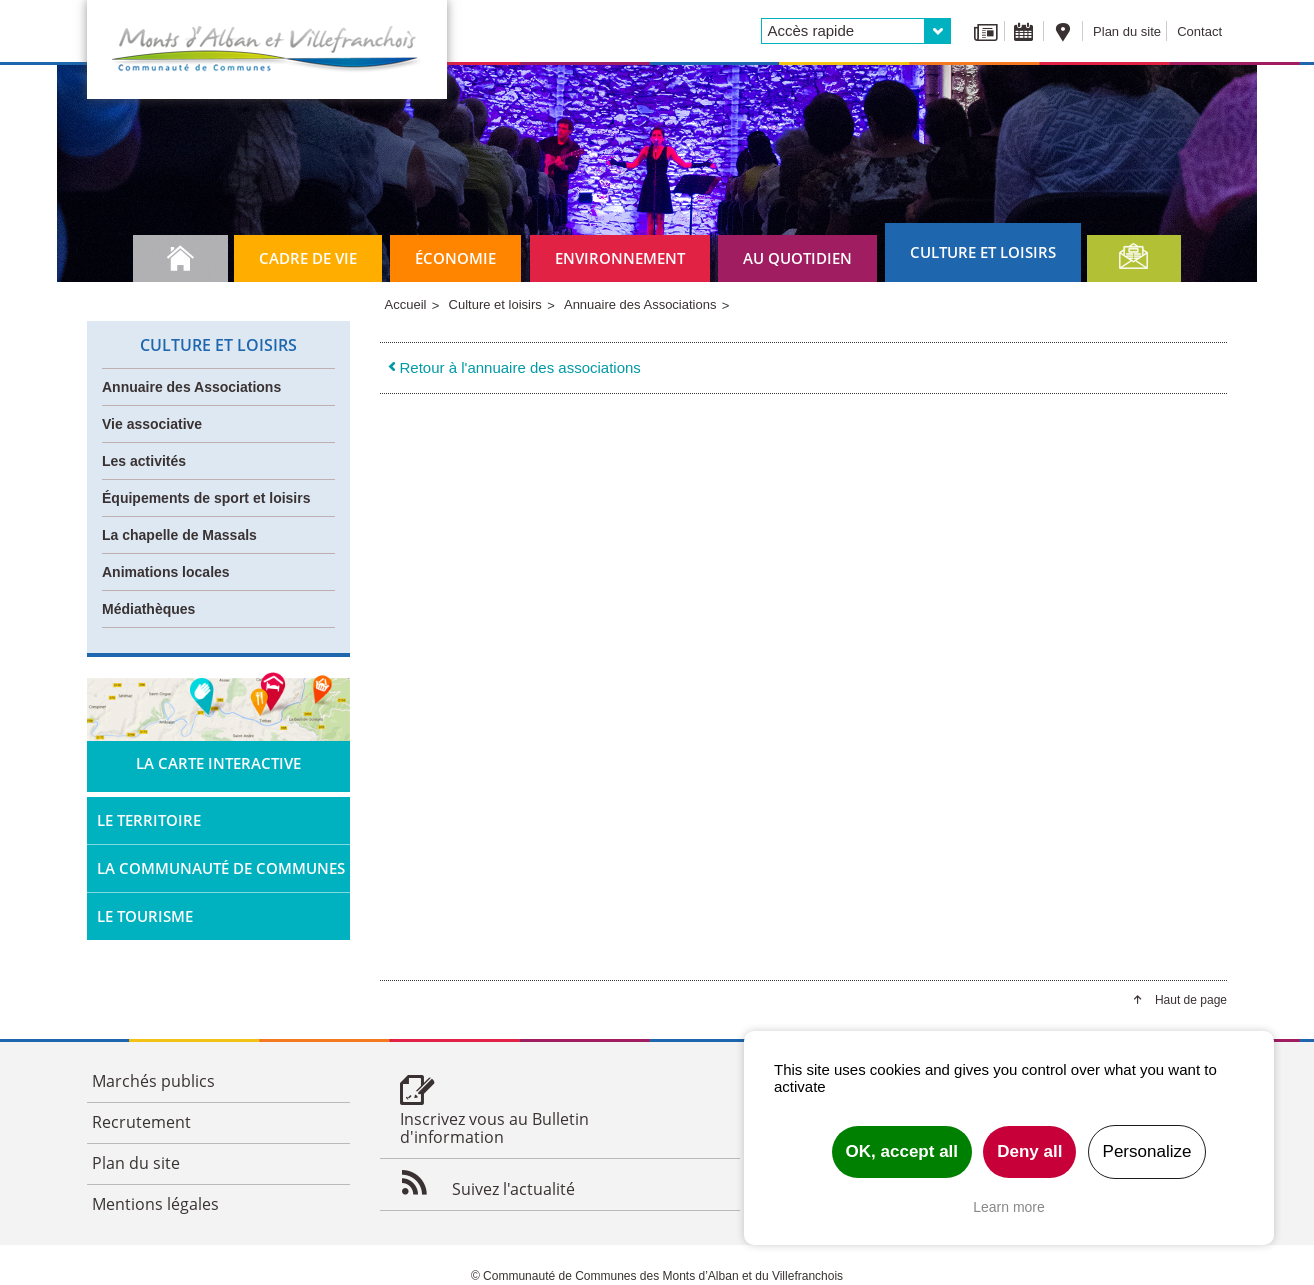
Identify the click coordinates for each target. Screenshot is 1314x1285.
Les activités (144, 461)
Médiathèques (148, 609)
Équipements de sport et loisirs (206, 498)
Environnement (620, 258)
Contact (1199, 31)
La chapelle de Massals (179, 535)
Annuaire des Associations (191, 387)
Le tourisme (145, 916)
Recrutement (141, 1122)
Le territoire (149, 820)
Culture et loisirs (983, 252)
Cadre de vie (308, 258)
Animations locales (166, 572)
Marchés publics (153, 1081)
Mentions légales (155, 1204)
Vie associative (152, 424)
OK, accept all (902, 1151)
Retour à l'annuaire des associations (513, 367)
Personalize (1147, 1151)
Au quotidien (797, 258)
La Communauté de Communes (221, 868)
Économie (455, 258)
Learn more (1009, 1207)
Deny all (1029, 1151)
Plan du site (1127, 31)
